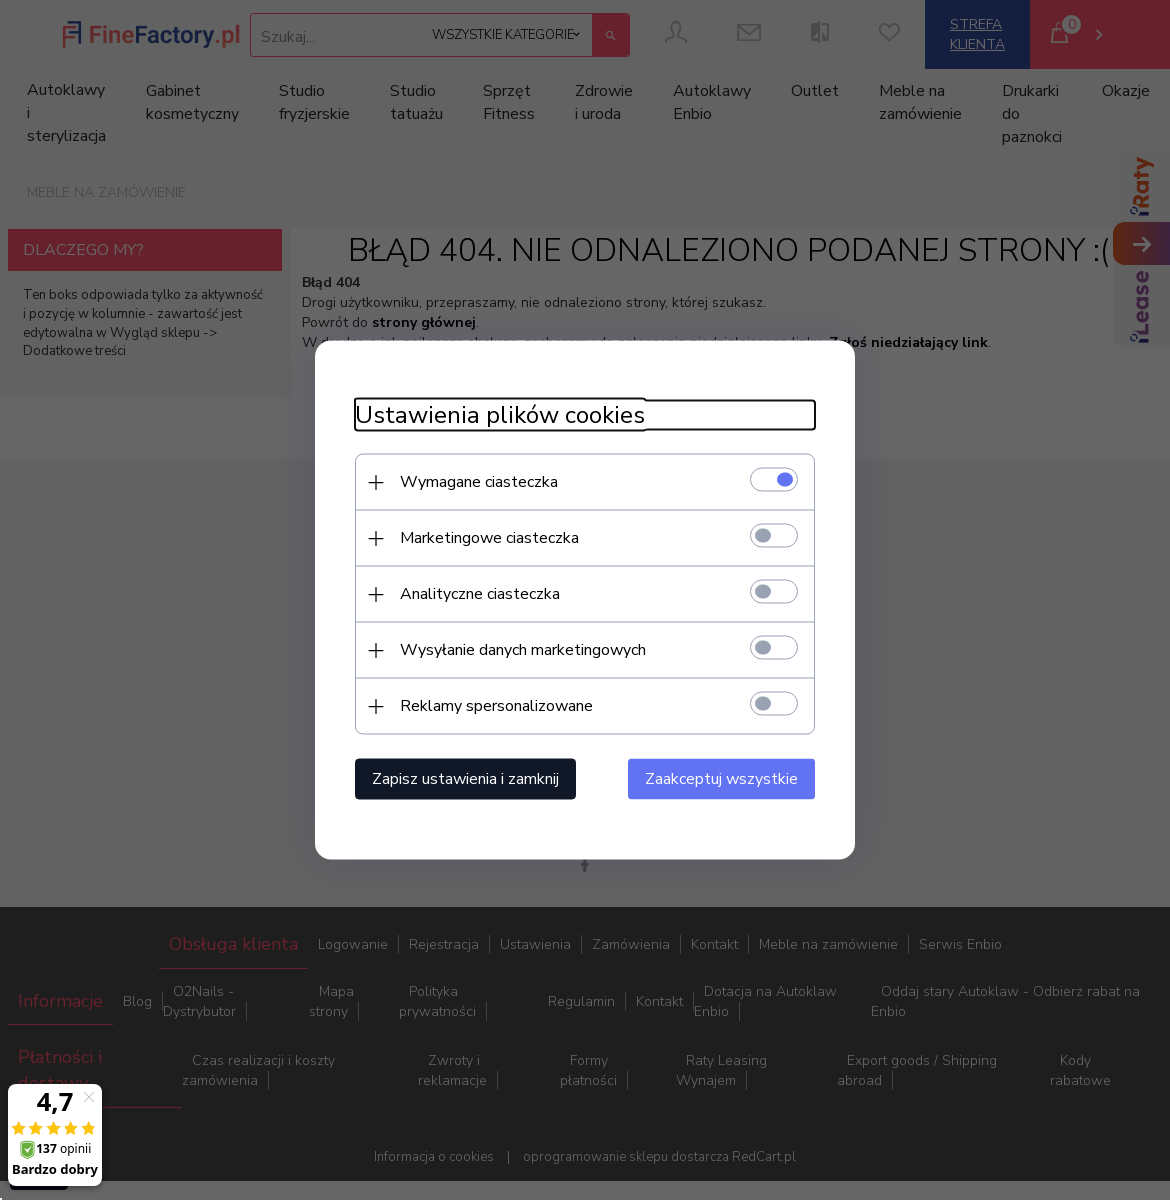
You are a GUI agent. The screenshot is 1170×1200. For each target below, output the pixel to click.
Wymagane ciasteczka (479, 482)
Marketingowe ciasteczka (489, 538)
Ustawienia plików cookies (500, 415)
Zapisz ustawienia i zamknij (465, 779)
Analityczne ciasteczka (480, 594)
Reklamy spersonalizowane (496, 706)
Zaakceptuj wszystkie (721, 779)
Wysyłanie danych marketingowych (523, 650)
